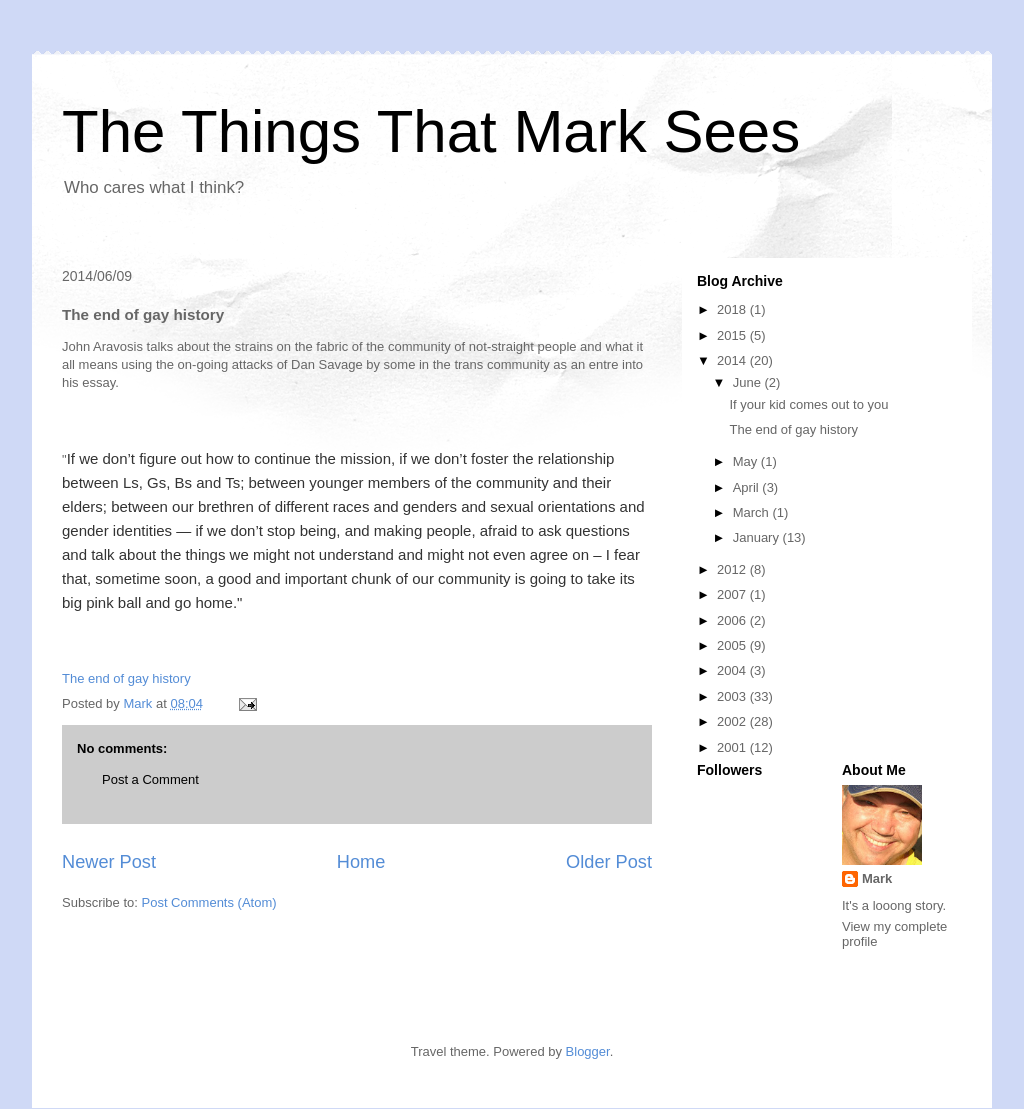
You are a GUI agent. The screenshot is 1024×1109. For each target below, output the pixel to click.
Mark (877, 878)
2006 (733, 620)
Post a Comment (150, 779)
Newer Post (109, 862)
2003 (733, 696)
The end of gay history (126, 678)
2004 (733, 670)
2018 (733, 309)
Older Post (609, 862)
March (753, 512)
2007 (733, 594)
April (748, 487)
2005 (733, 645)
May (747, 461)
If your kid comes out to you (808, 404)
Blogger (588, 1051)
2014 (733, 360)
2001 (733, 747)
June (749, 382)
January (758, 537)
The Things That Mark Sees (431, 131)
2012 (733, 569)
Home (361, 862)
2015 (733, 335)
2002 (733, 721)
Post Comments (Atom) (209, 902)
